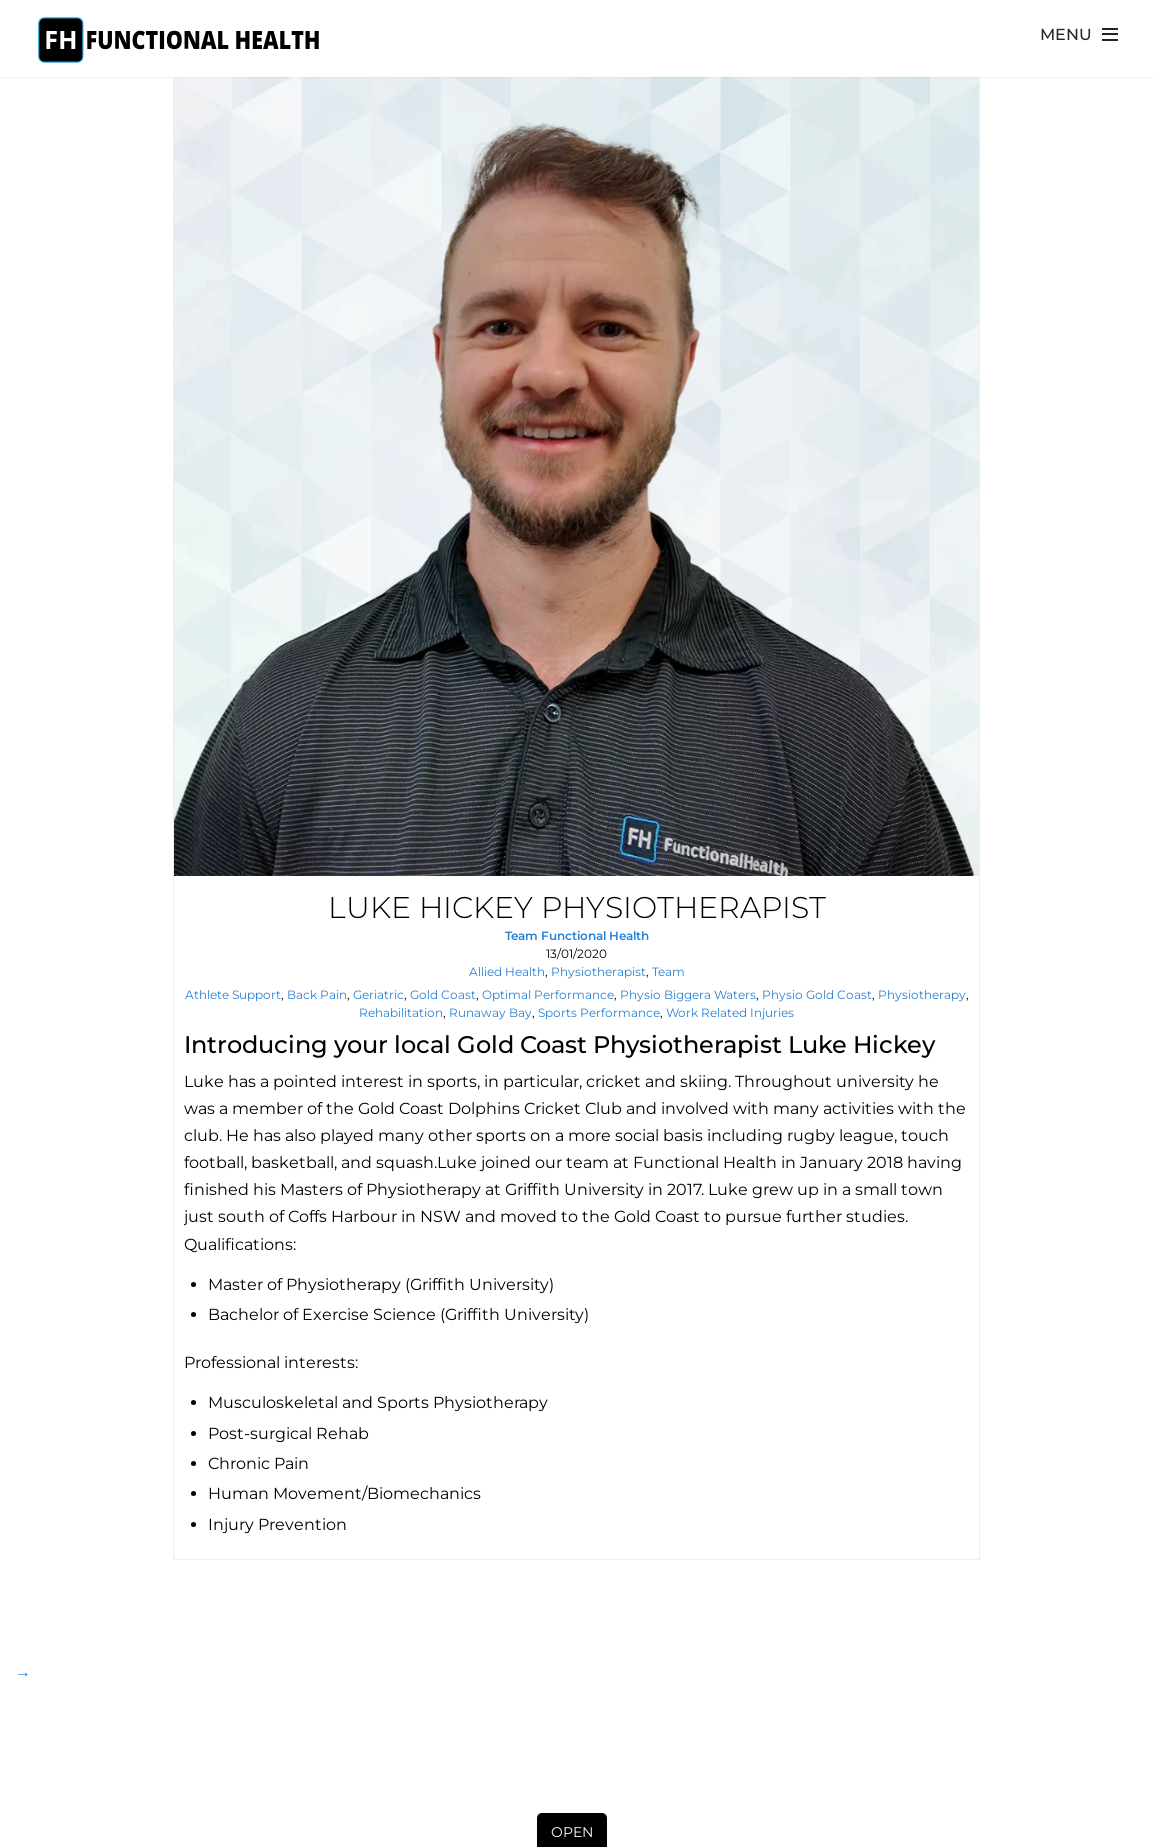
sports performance (599, 1012)
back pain (317, 994)
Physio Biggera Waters (688, 994)
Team (668, 971)
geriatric (378, 994)
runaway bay (490, 1012)
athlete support (233, 994)
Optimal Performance (548, 994)
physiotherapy (922, 994)
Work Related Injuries (730, 1012)
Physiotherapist (598, 971)
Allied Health (507, 971)
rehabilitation (401, 1012)
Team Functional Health (577, 935)
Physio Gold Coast (817, 994)
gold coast (443, 994)
